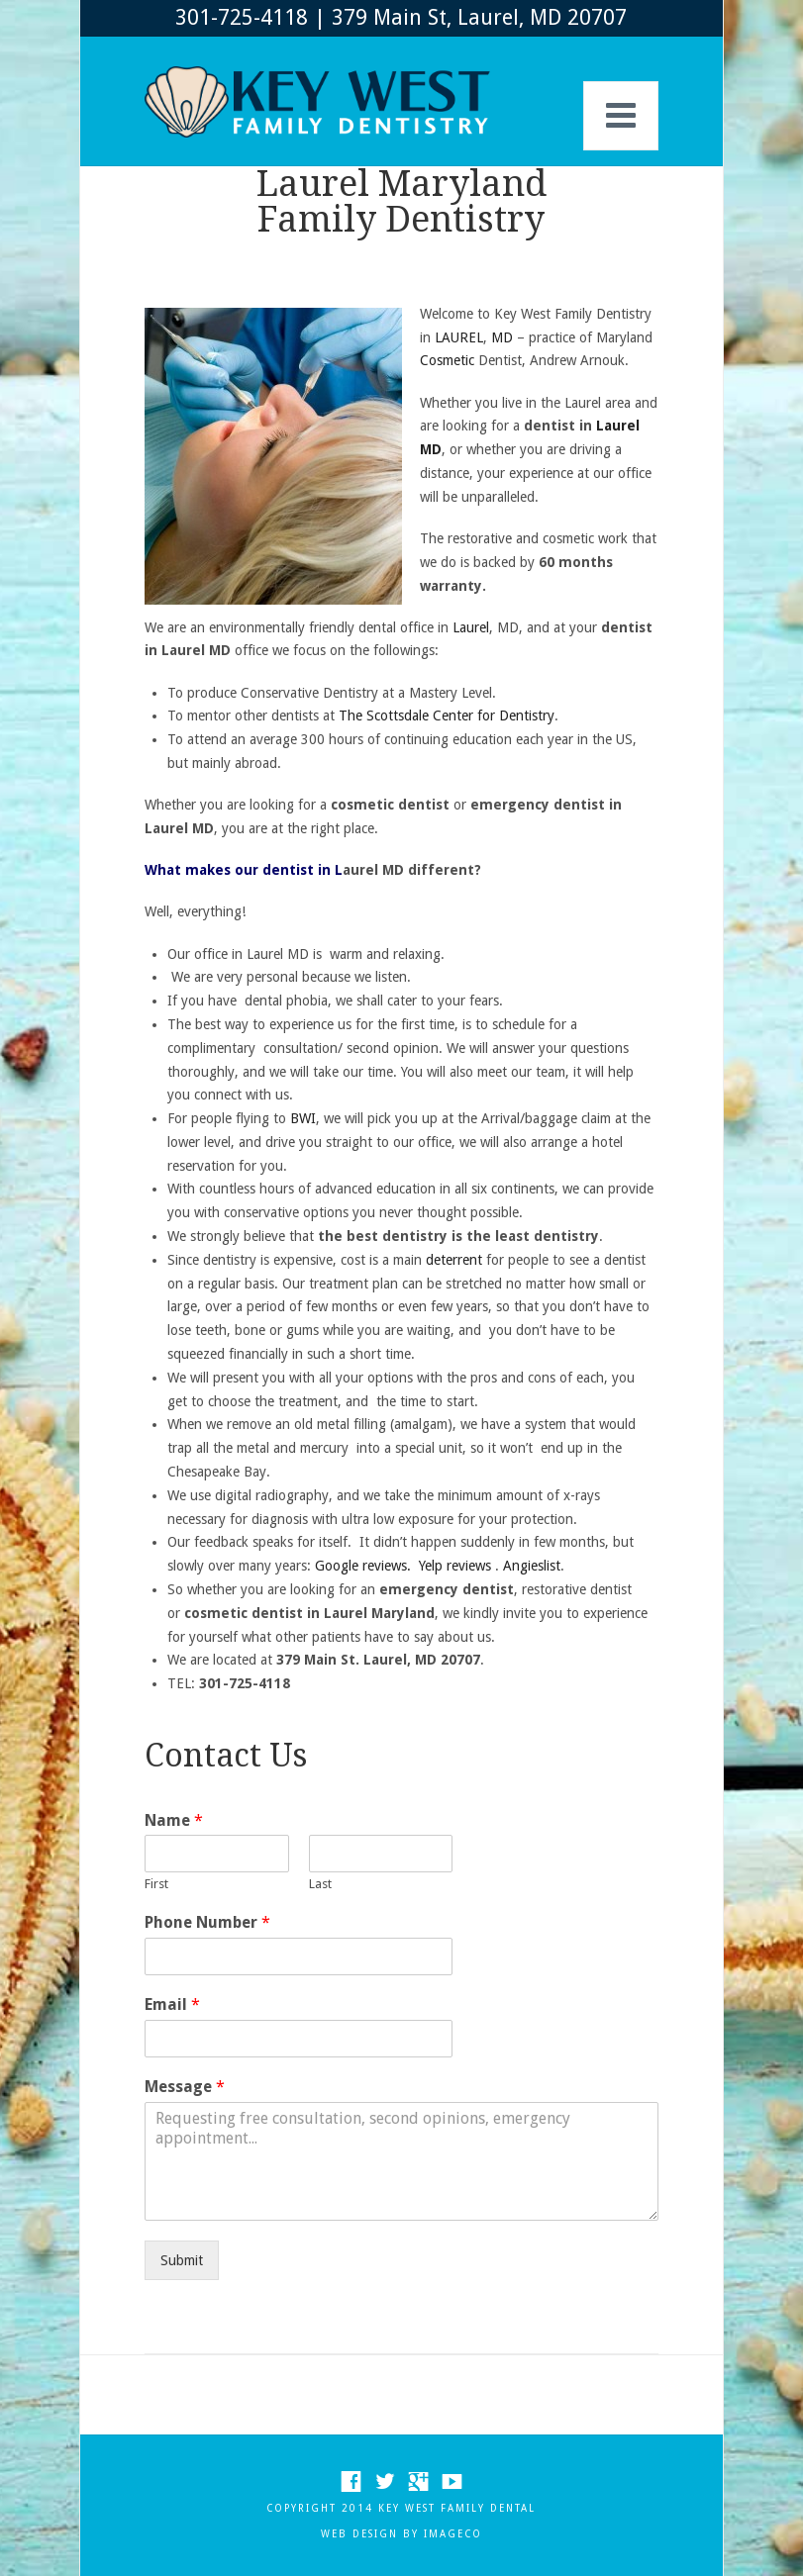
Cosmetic (447, 360)
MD (502, 337)
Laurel (470, 627)
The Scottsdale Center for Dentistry (446, 715)
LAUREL (459, 337)
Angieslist (531, 1566)
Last (320, 1883)
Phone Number (207, 1922)
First (156, 1883)
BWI (301, 1118)
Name (174, 1820)
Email (172, 2004)
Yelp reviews (455, 1566)
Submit (181, 2260)
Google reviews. (363, 1566)
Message (185, 2086)
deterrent (454, 1260)
